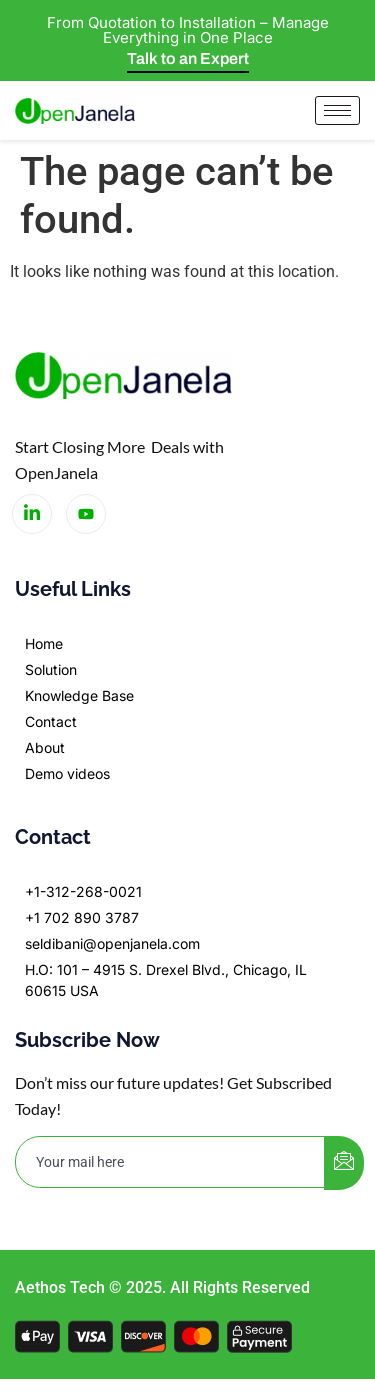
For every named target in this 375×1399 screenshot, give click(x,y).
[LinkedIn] (32, 514)
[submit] (344, 1163)
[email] (170, 1162)
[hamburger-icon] (337, 110)
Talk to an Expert (188, 58)
